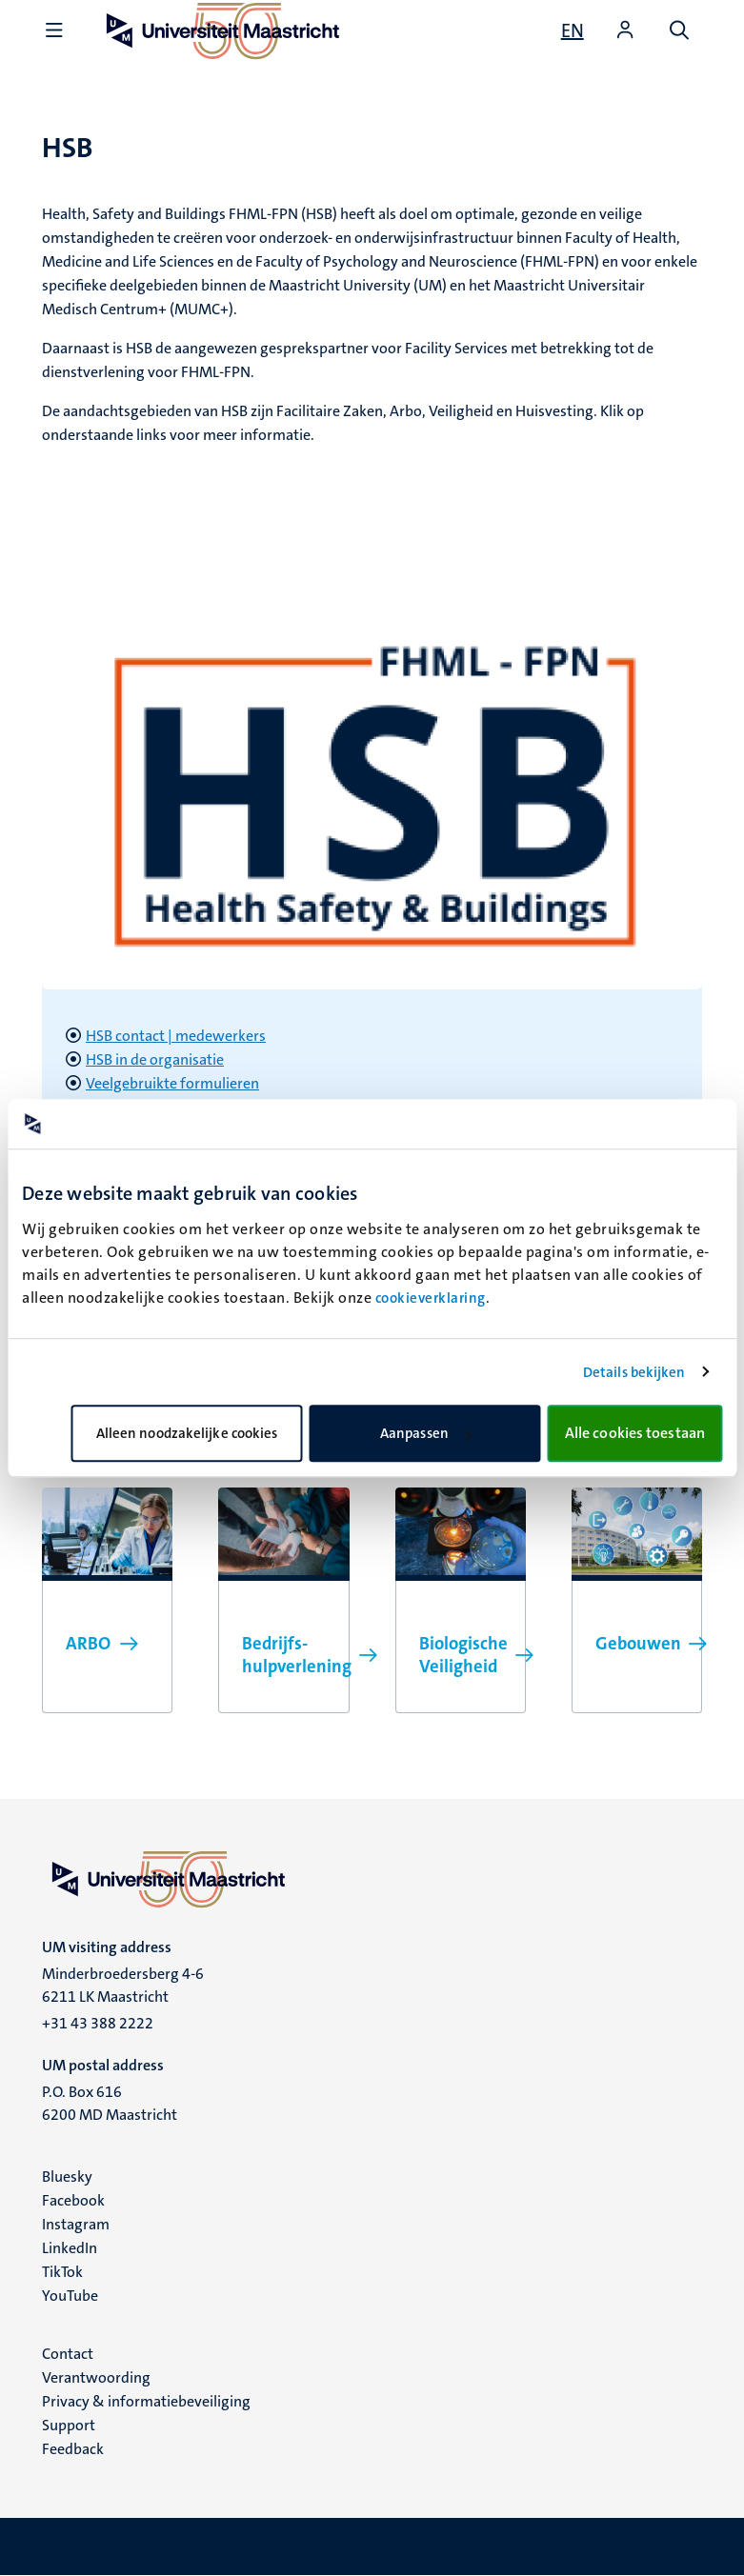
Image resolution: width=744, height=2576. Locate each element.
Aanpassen (426, 1433)
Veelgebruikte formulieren (172, 1083)
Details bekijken (634, 1372)
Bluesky (67, 2177)
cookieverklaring (430, 1298)
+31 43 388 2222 (97, 2023)
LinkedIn (69, 2248)
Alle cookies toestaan (635, 1433)
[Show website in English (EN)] (572, 30)
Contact (67, 2354)
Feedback (73, 2449)
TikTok (62, 2272)
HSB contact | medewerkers (176, 1036)
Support (68, 2425)
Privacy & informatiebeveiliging (146, 2401)
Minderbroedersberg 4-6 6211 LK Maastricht (123, 1985)
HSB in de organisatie (155, 1059)
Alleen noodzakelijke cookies (187, 1433)
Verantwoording (96, 2377)
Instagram (76, 2224)
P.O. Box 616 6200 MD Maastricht (109, 2103)
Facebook (73, 2200)
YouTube (70, 2296)
